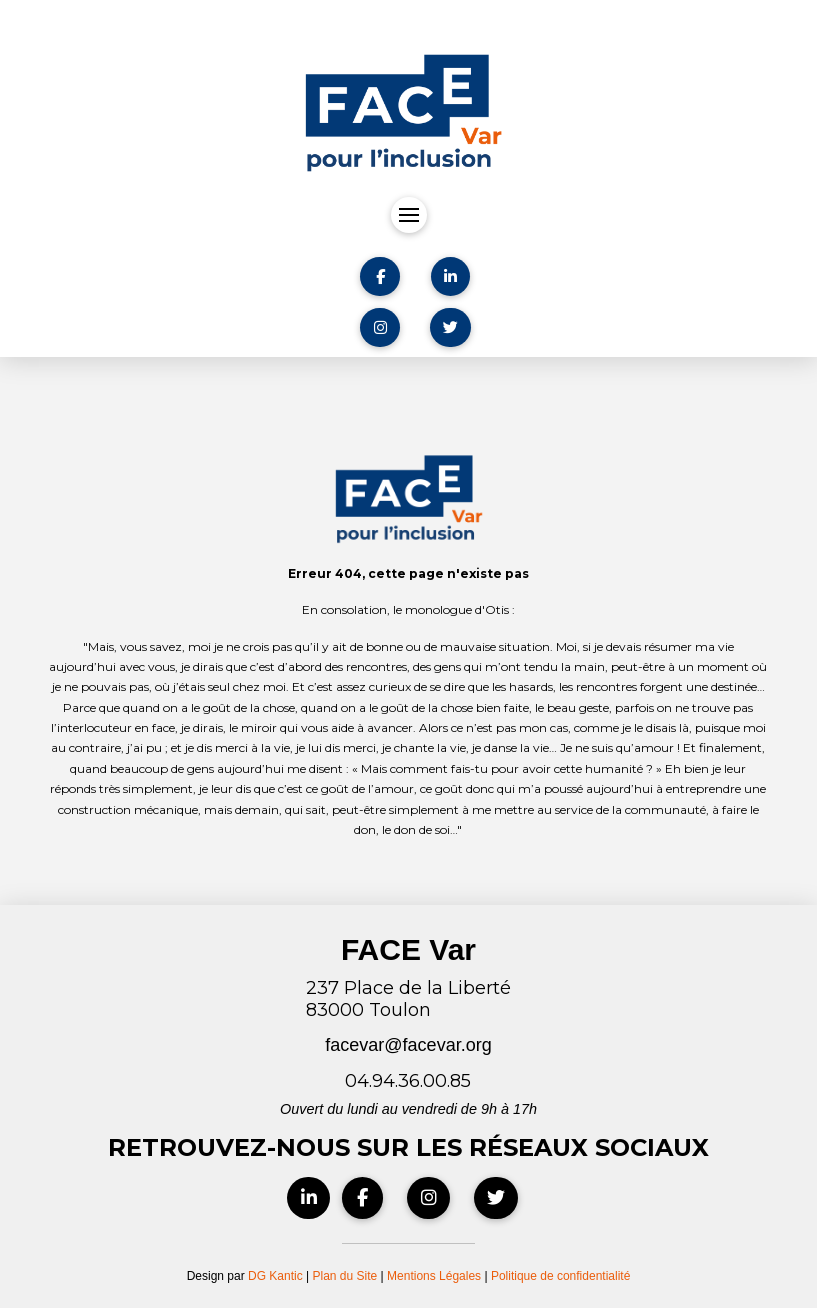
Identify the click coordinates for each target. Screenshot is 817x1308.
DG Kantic (275, 1276)
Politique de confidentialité (560, 1276)
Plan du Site (345, 1276)
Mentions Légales (435, 1276)
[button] (409, 215)
